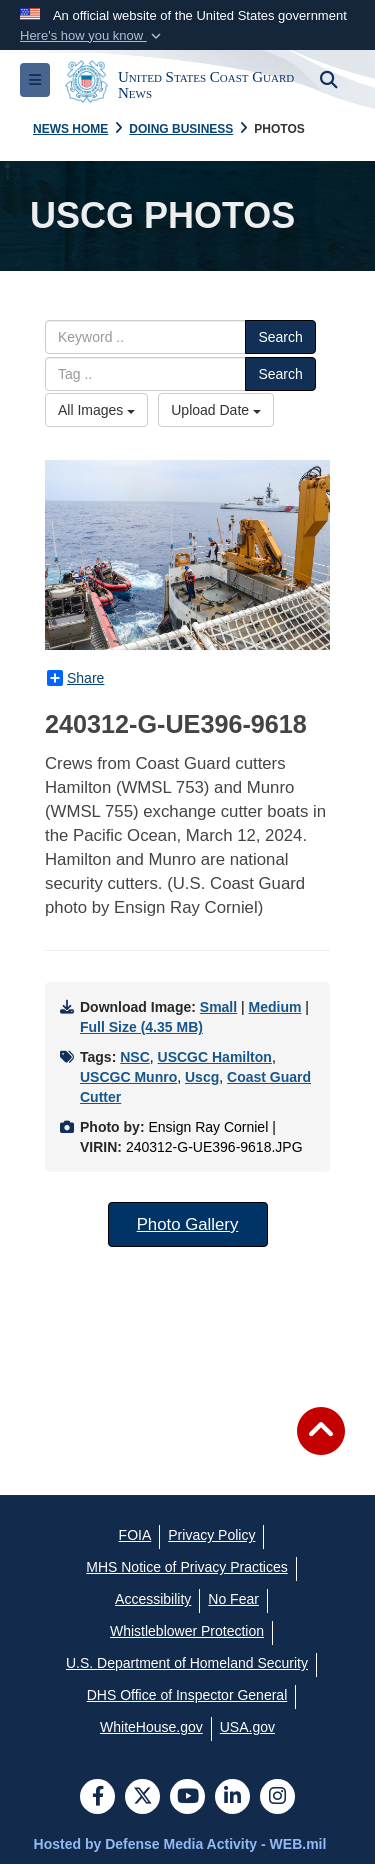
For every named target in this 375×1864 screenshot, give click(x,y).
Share (75, 678)
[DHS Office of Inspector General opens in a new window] (187, 1695)
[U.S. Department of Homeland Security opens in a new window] (187, 1663)
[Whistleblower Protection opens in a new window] (187, 1631)
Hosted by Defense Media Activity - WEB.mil (180, 1844)
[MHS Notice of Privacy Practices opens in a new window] (187, 1567)
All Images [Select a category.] (96, 410)
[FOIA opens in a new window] (135, 1535)
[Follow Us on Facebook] (97, 1798)
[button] (92, 36)
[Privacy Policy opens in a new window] (211, 1535)
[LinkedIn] (232, 1798)
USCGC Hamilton (215, 1057)
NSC (135, 1057)
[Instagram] (277, 1798)
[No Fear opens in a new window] (233, 1599)
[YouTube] (187, 1798)
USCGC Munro (128, 1077)
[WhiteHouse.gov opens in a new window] (151, 1727)
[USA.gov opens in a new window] (247, 1727)
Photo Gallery (188, 1224)
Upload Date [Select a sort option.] (216, 410)
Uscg (202, 1077)
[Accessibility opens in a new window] (153, 1599)
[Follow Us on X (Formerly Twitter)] (142, 1798)
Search (280, 337)
